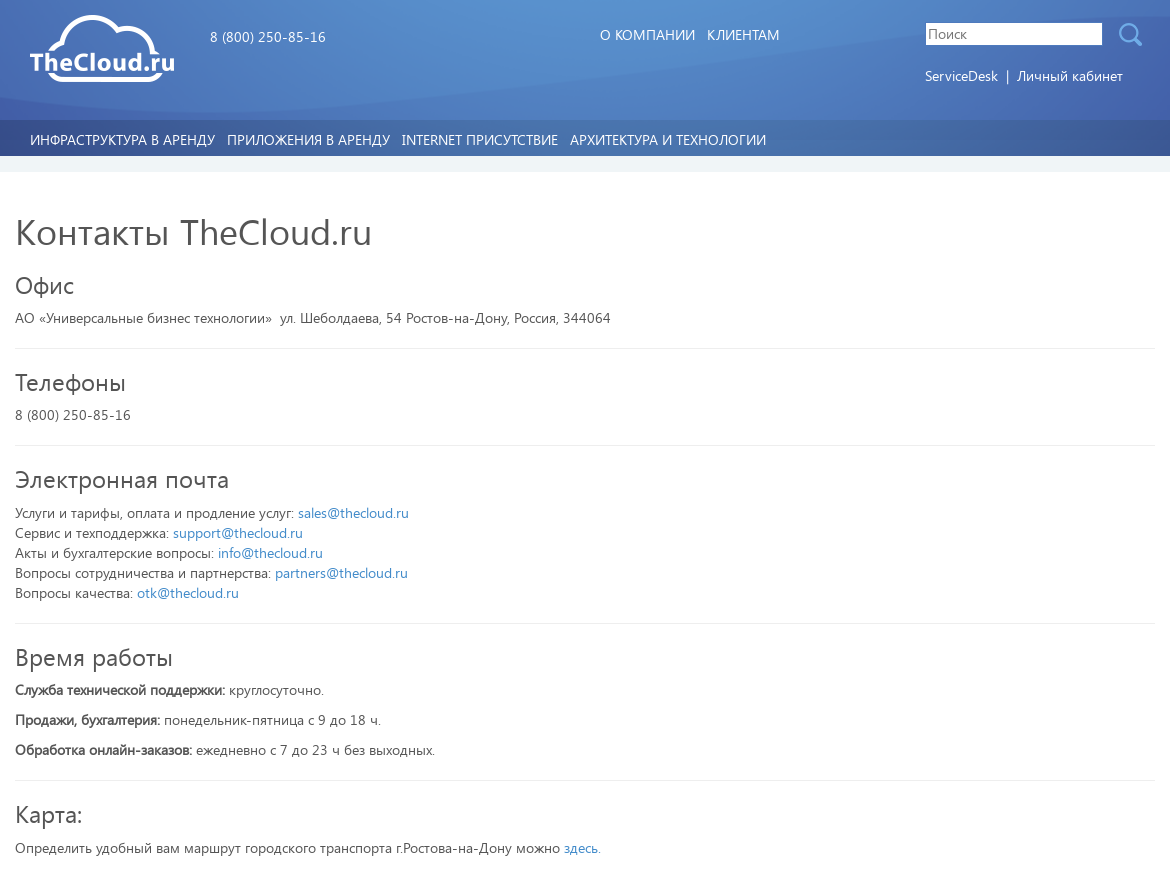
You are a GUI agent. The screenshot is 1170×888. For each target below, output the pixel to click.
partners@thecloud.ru (341, 572)
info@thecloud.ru (270, 552)
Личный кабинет (1070, 75)
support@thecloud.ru (238, 532)
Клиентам (743, 34)
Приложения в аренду (308, 139)
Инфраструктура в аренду (122, 139)
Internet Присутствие (480, 139)
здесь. (582, 847)
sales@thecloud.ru (353, 512)
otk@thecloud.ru (188, 592)
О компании (647, 34)
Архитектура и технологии (668, 139)
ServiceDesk (963, 75)
